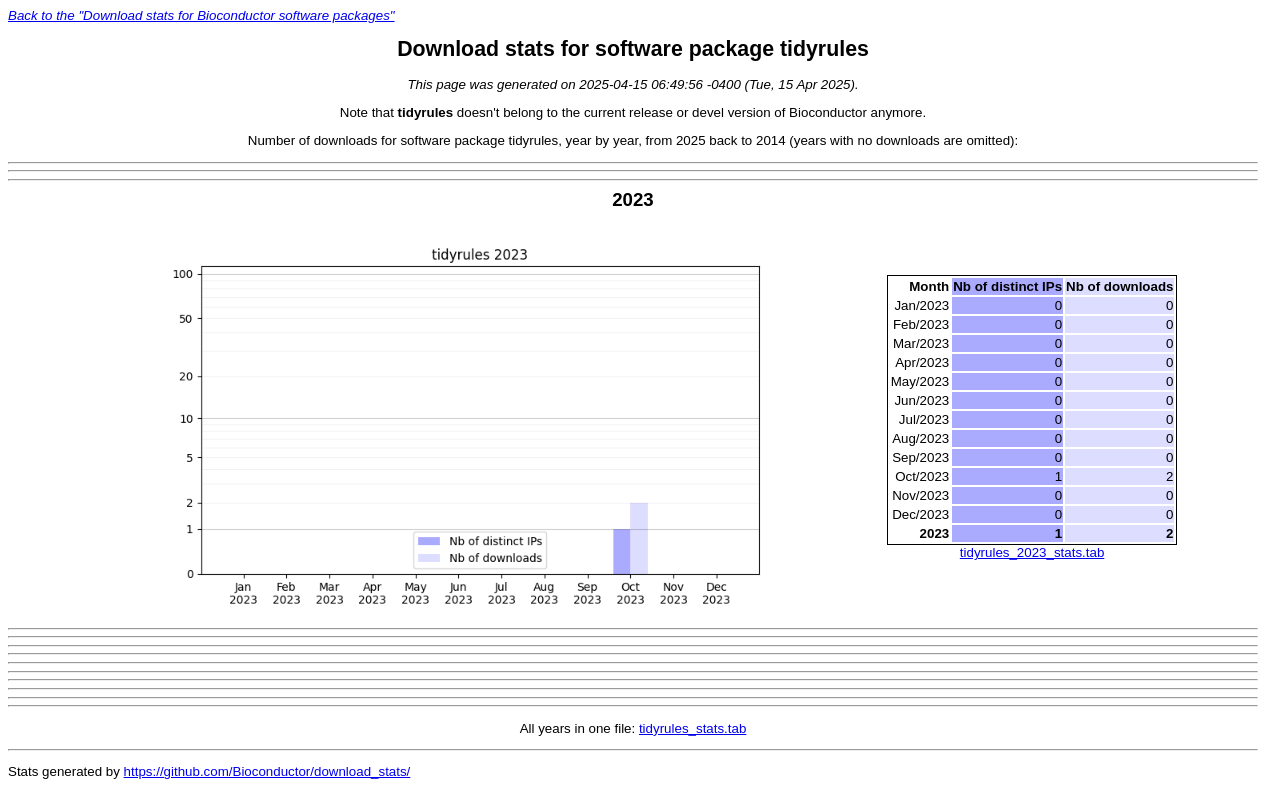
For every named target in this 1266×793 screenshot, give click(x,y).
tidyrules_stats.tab (692, 728)
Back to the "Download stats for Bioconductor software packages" (201, 15)
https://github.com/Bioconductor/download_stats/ (267, 771)
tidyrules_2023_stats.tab (1032, 552)
